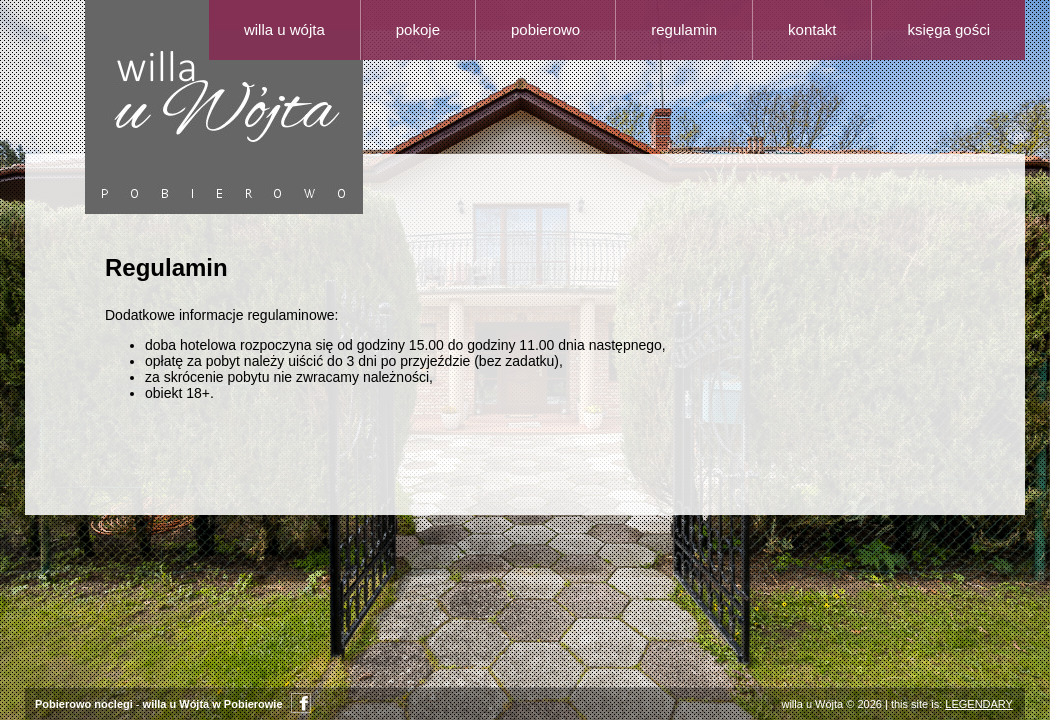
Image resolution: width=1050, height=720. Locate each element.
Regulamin (684, 29)
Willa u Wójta (284, 29)
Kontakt (812, 29)
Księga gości (948, 29)
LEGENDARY (978, 704)
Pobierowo (545, 29)
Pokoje (418, 29)
